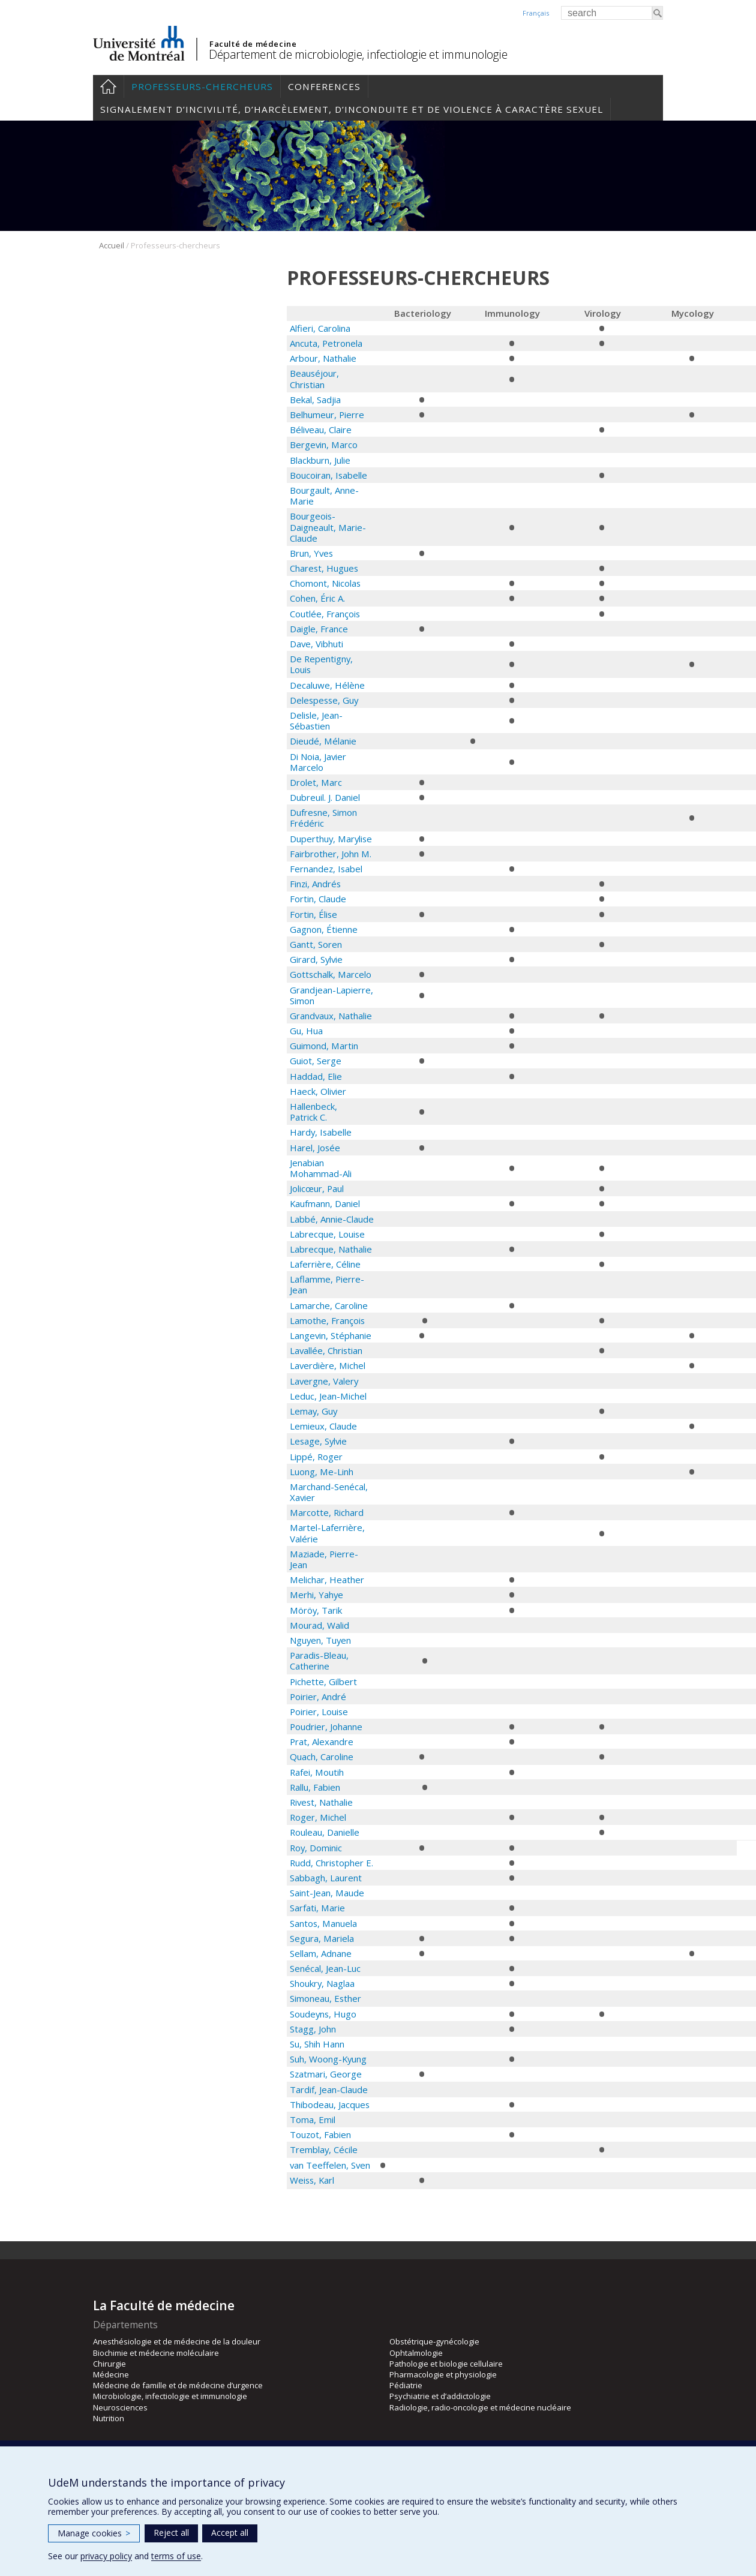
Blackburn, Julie (320, 460)
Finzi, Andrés (315, 884)
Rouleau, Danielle (324, 1832)
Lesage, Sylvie (318, 1441)
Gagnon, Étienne (324, 929)
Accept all (229, 2532)
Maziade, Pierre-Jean (324, 1559)
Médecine (111, 2374)
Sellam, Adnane (321, 1953)
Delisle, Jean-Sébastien (316, 720)
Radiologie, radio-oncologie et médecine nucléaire (480, 2407)
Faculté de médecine (252, 43)
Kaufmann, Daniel (325, 1203)
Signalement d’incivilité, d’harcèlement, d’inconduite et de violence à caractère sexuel (351, 109)
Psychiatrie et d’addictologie (440, 2396)
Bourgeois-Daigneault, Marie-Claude (328, 527)
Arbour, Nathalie (323, 358)
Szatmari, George (326, 2074)
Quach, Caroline (321, 1757)
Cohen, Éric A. (317, 598)
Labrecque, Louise (327, 1234)
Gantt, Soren (316, 944)
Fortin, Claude (318, 899)
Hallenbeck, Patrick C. (313, 1111)
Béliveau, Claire (321, 430)
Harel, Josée (315, 1148)
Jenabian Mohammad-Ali (321, 1168)
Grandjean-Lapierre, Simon (331, 995)
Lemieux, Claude (323, 1426)
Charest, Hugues (324, 568)
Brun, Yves (311, 553)
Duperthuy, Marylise (331, 839)
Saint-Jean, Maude (327, 1893)
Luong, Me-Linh (321, 1472)
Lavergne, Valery (324, 1381)
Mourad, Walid (319, 1625)
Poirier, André (318, 1697)
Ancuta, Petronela (326, 343)
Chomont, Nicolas (325, 583)
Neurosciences (120, 2407)
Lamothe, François (327, 1320)
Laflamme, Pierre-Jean (327, 1284)
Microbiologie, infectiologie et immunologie (170, 2396)
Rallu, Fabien (315, 1787)
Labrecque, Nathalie (331, 1249)
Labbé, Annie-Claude (332, 1219)
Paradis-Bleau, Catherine (319, 1660)
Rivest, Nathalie (321, 1802)
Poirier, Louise (319, 1712)
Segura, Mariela (322, 1938)
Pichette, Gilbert (323, 1682)
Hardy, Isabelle (321, 1132)
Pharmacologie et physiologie (443, 2374)
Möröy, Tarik (316, 1610)
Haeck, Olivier (318, 1091)
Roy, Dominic (316, 1848)
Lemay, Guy (313, 1411)
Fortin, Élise (313, 914)
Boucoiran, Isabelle (328, 475)
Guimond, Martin (324, 1046)
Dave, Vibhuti (316, 644)
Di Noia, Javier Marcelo (318, 761)
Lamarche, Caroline (329, 1305)
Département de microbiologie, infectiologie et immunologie (358, 54)
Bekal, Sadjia (315, 400)
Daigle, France (319, 629)
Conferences (324, 86)
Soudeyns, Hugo (323, 2014)
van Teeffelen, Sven (330, 2165)
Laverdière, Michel (327, 1365)
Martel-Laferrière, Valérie (327, 1532)
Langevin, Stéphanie (330, 1335)
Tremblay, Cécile (324, 2149)
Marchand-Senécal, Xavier (329, 1492)
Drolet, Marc (316, 782)
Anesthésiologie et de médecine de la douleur (176, 2341)
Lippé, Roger (316, 1457)
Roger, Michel (318, 1817)
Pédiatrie (405, 2385)
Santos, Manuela (323, 1923)
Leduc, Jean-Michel (328, 1396)
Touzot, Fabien (320, 2134)
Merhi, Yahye (316, 1595)
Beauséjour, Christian (314, 378)
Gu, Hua (306, 1031)
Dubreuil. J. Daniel (325, 797)
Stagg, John (313, 2029)
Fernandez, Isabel (326, 869)
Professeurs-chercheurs (202, 86)
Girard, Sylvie (316, 959)
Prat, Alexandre (321, 1742)
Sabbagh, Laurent (326, 1878)
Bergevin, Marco (324, 445)
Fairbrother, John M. (330, 854)
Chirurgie (109, 2363)
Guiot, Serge (315, 1061)
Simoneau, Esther (325, 1998)
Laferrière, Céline (325, 1264)
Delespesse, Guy (324, 700)
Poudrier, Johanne (326, 1727)
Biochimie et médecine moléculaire (156, 2352)
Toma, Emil (312, 2119)
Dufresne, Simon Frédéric (323, 817)
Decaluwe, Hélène (327, 685)
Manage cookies (94, 2533)
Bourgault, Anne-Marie (324, 495)
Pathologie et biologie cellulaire (446, 2363)
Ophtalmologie (416, 2352)
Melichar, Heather (327, 1580)
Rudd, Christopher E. (331, 1863)
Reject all (171, 2532)
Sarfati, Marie (317, 1908)
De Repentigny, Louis (321, 664)
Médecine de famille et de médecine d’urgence (178, 2385)
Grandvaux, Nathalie (332, 1016)
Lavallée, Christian (326, 1350)
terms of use (176, 2556)
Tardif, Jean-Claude (329, 2089)
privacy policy (106, 2556)
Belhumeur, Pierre (327, 415)
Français (536, 12)
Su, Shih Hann (317, 2044)
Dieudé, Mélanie (323, 741)
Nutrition (108, 2418)
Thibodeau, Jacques (330, 2104)
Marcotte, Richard (327, 1512)
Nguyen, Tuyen (320, 1640)
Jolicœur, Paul (317, 1188)
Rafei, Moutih (317, 1772)
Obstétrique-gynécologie (434, 2341)
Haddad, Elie (316, 1076)
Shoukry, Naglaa (322, 1983)
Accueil (108, 86)
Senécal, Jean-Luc (325, 1968)
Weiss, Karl (312, 2180)
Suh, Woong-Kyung (328, 2059)
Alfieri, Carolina (320, 328)
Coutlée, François (325, 614)
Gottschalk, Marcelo (330, 974)
